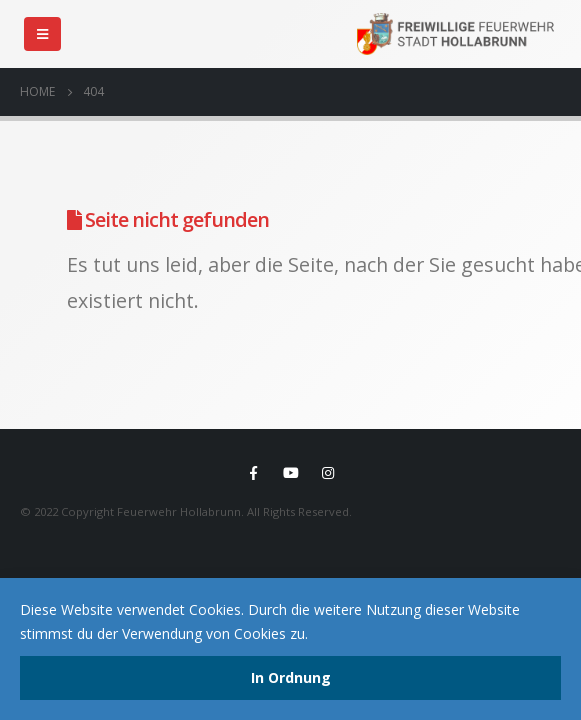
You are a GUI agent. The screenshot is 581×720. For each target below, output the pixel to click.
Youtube (291, 473)
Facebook (254, 473)
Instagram (328, 473)
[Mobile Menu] (42, 34)
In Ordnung (291, 677)
